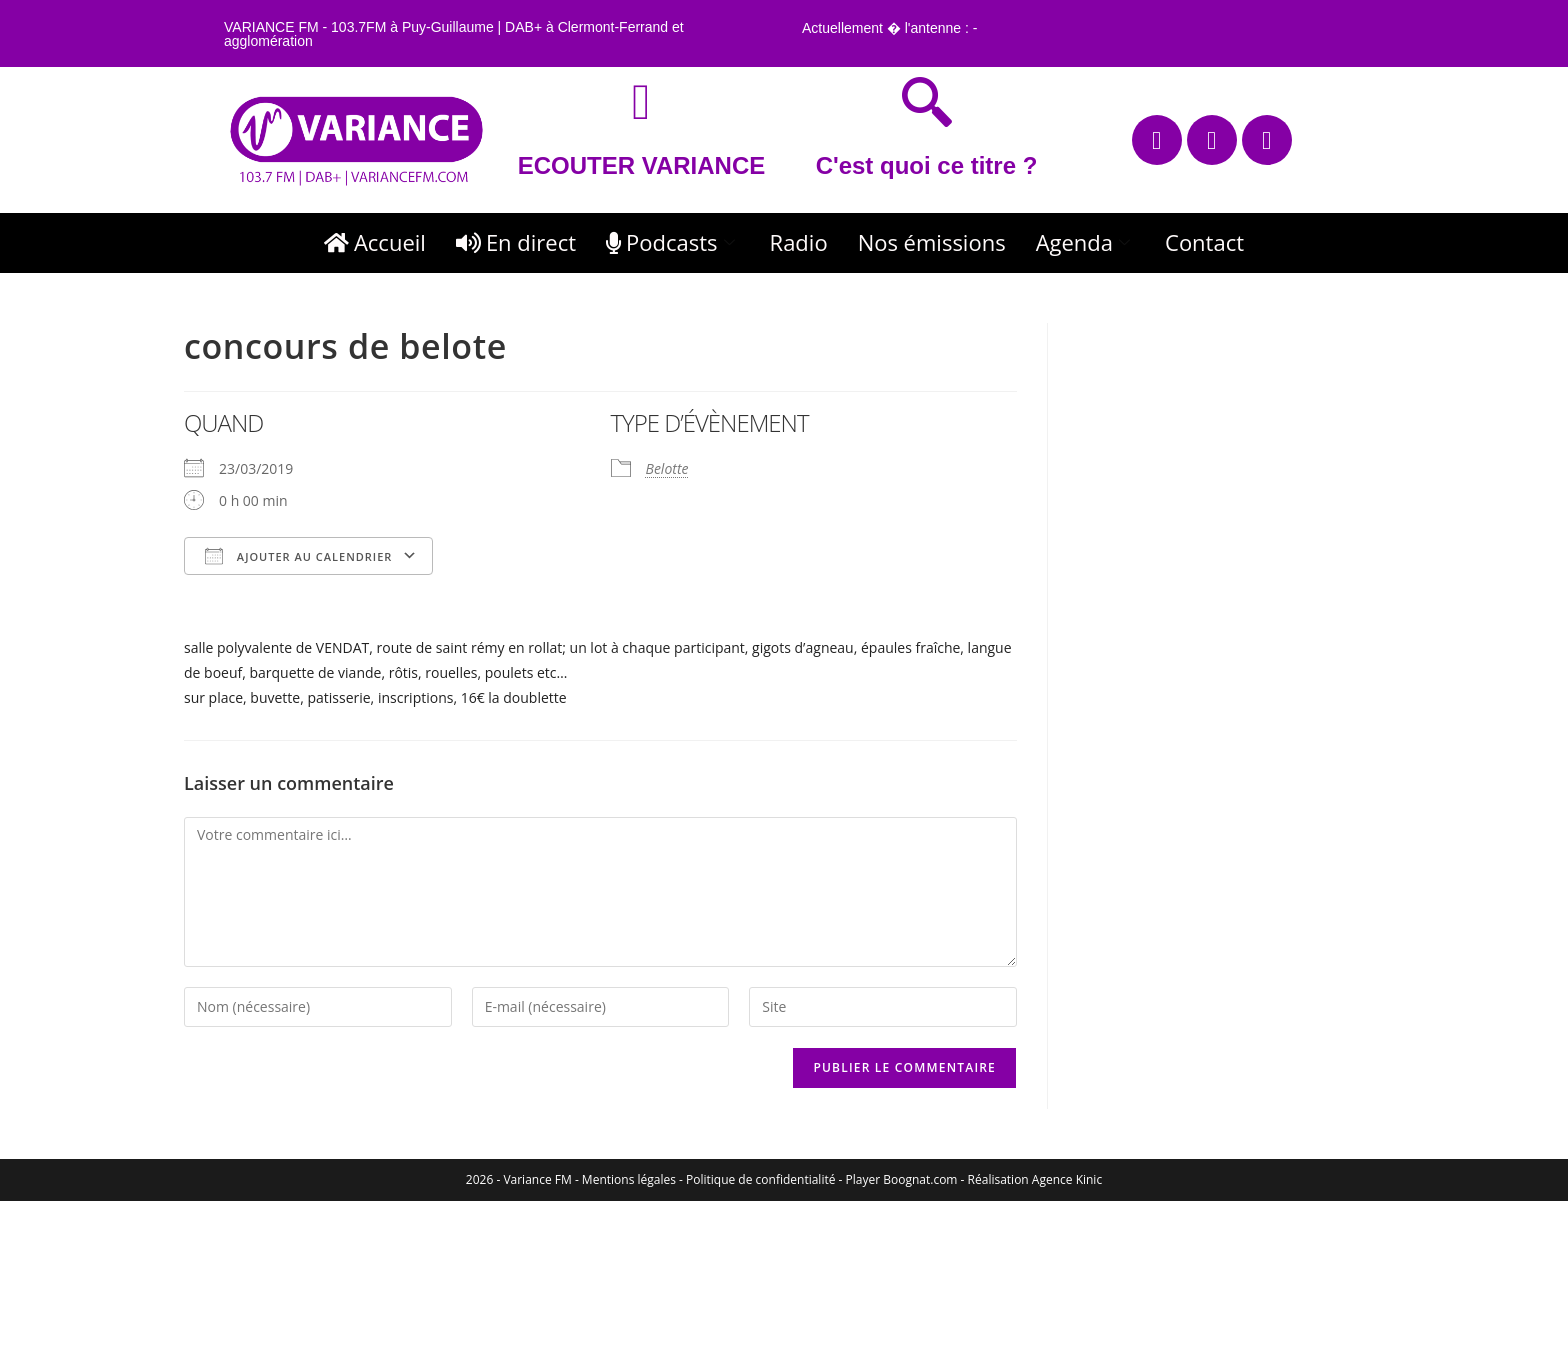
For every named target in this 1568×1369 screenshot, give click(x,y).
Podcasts (673, 242)
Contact (1204, 242)
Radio (799, 242)
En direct (516, 242)
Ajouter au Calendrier (298, 556)
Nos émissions (932, 242)
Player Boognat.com (902, 1179)
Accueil (375, 242)
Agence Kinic (1067, 1179)
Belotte (667, 468)
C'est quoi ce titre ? (927, 165)
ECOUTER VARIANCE (642, 165)
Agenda (1085, 242)
